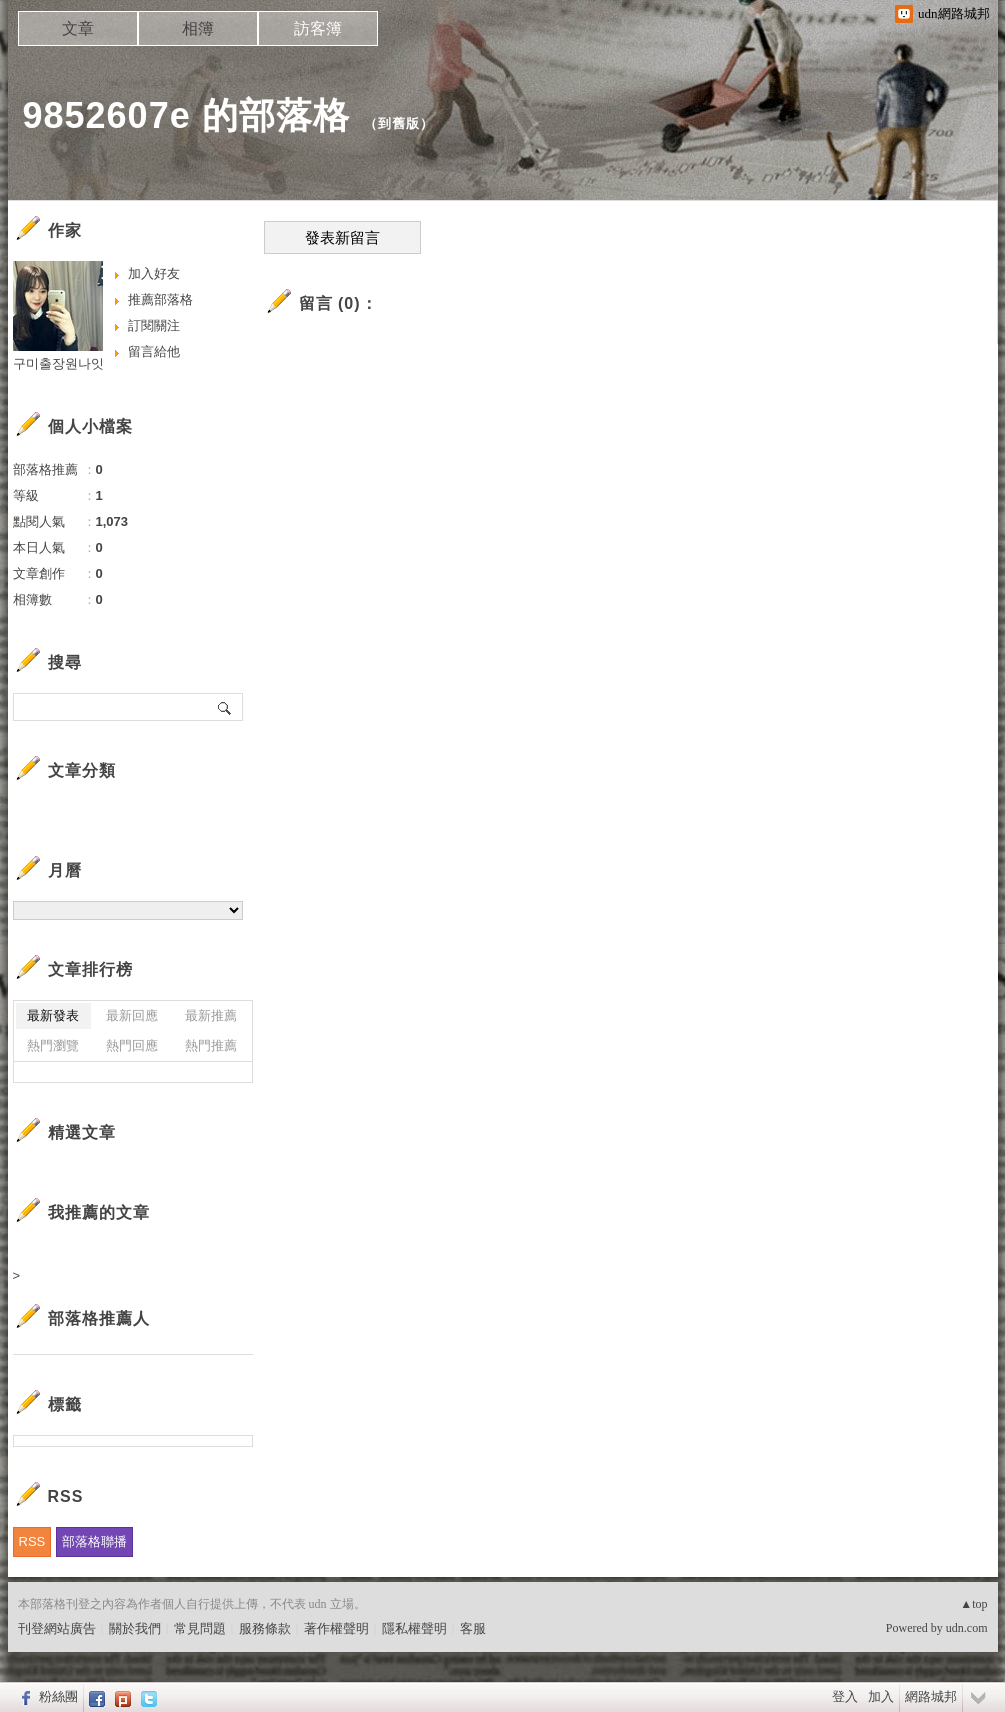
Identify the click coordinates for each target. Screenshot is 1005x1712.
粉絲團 (58, 1696)
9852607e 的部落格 (186, 115)
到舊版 (399, 123)
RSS (32, 1541)
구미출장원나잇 (58, 363)
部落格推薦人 (99, 1318)
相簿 (198, 28)
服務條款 (265, 1628)
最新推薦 (211, 1015)
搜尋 (225, 707)
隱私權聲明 (414, 1628)
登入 (845, 1696)
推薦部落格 (160, 299)
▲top (973, 1604)
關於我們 (135, 1628)
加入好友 (154, 273)
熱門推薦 (211, 1045)
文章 (78, 28)
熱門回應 (132, 1045)
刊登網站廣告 (57, 1628)
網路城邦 (931, 1696)
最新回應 (132, 1015)
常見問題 (200, 1628)
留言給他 (154, 351)
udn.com (967, 1628)
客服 (473, 1628)
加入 (881, 1696)
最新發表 (53, 1015)
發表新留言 (342, 238)
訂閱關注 (154, 325)
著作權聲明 (336, 1628)
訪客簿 (318, 28)
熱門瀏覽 (53, 1045)
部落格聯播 (94, 1541)
